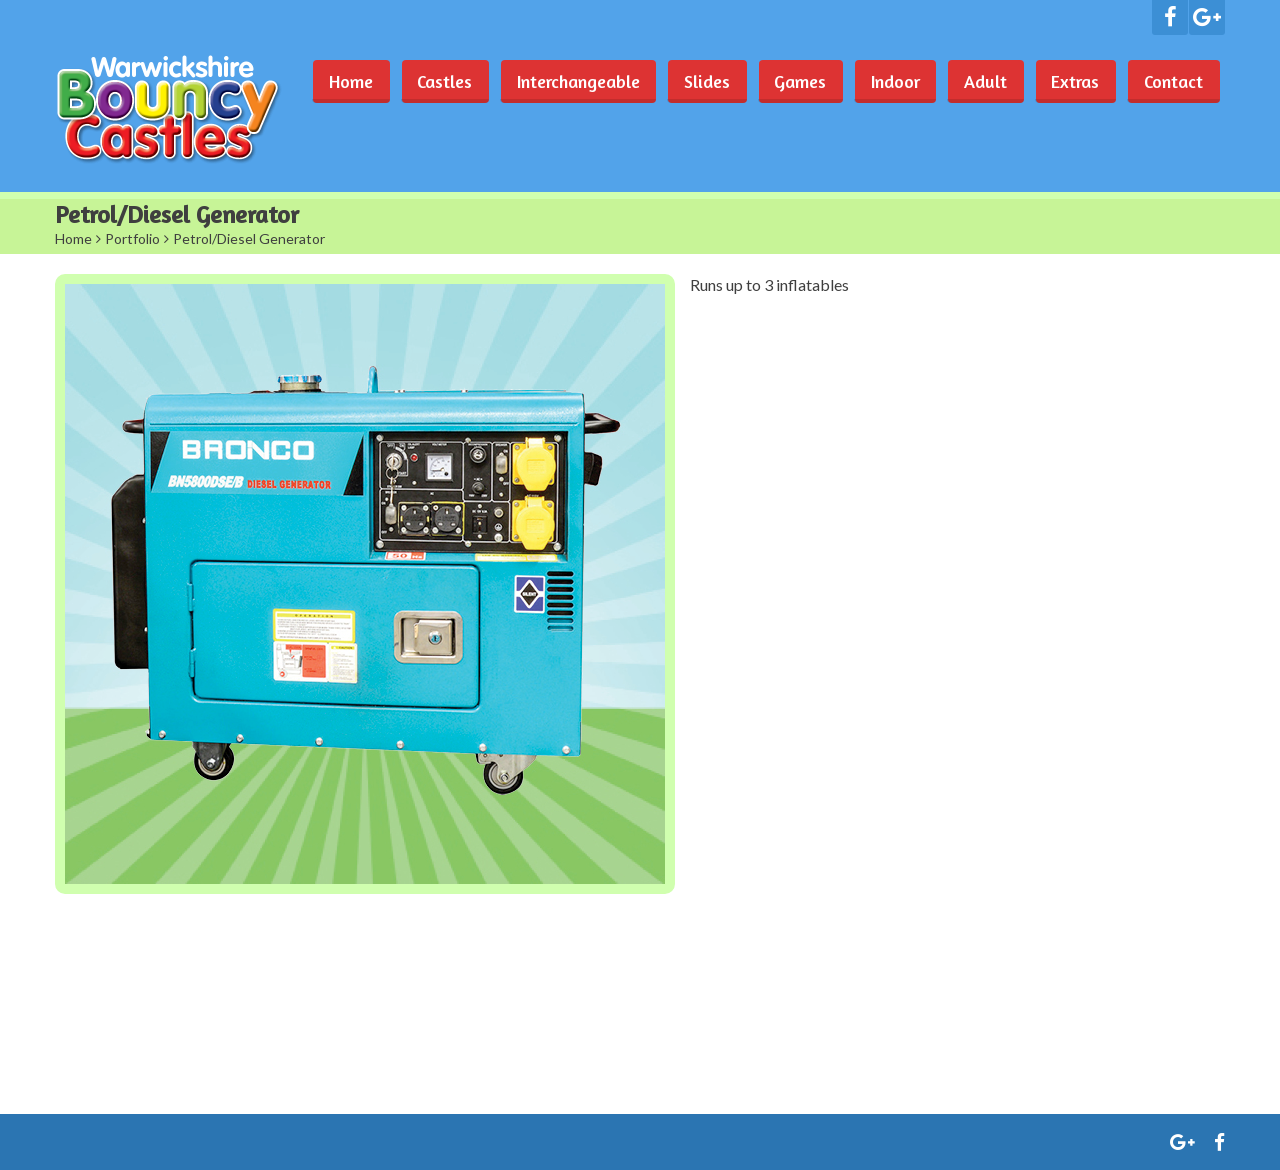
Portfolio (132, 238)
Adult (981, 81)
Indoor (889, 81)
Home (337, 81)
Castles (432, 81)
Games (793, 81)
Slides (698, 81)
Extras (1073, 81)
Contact (1172, 81)
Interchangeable (567, 81)
